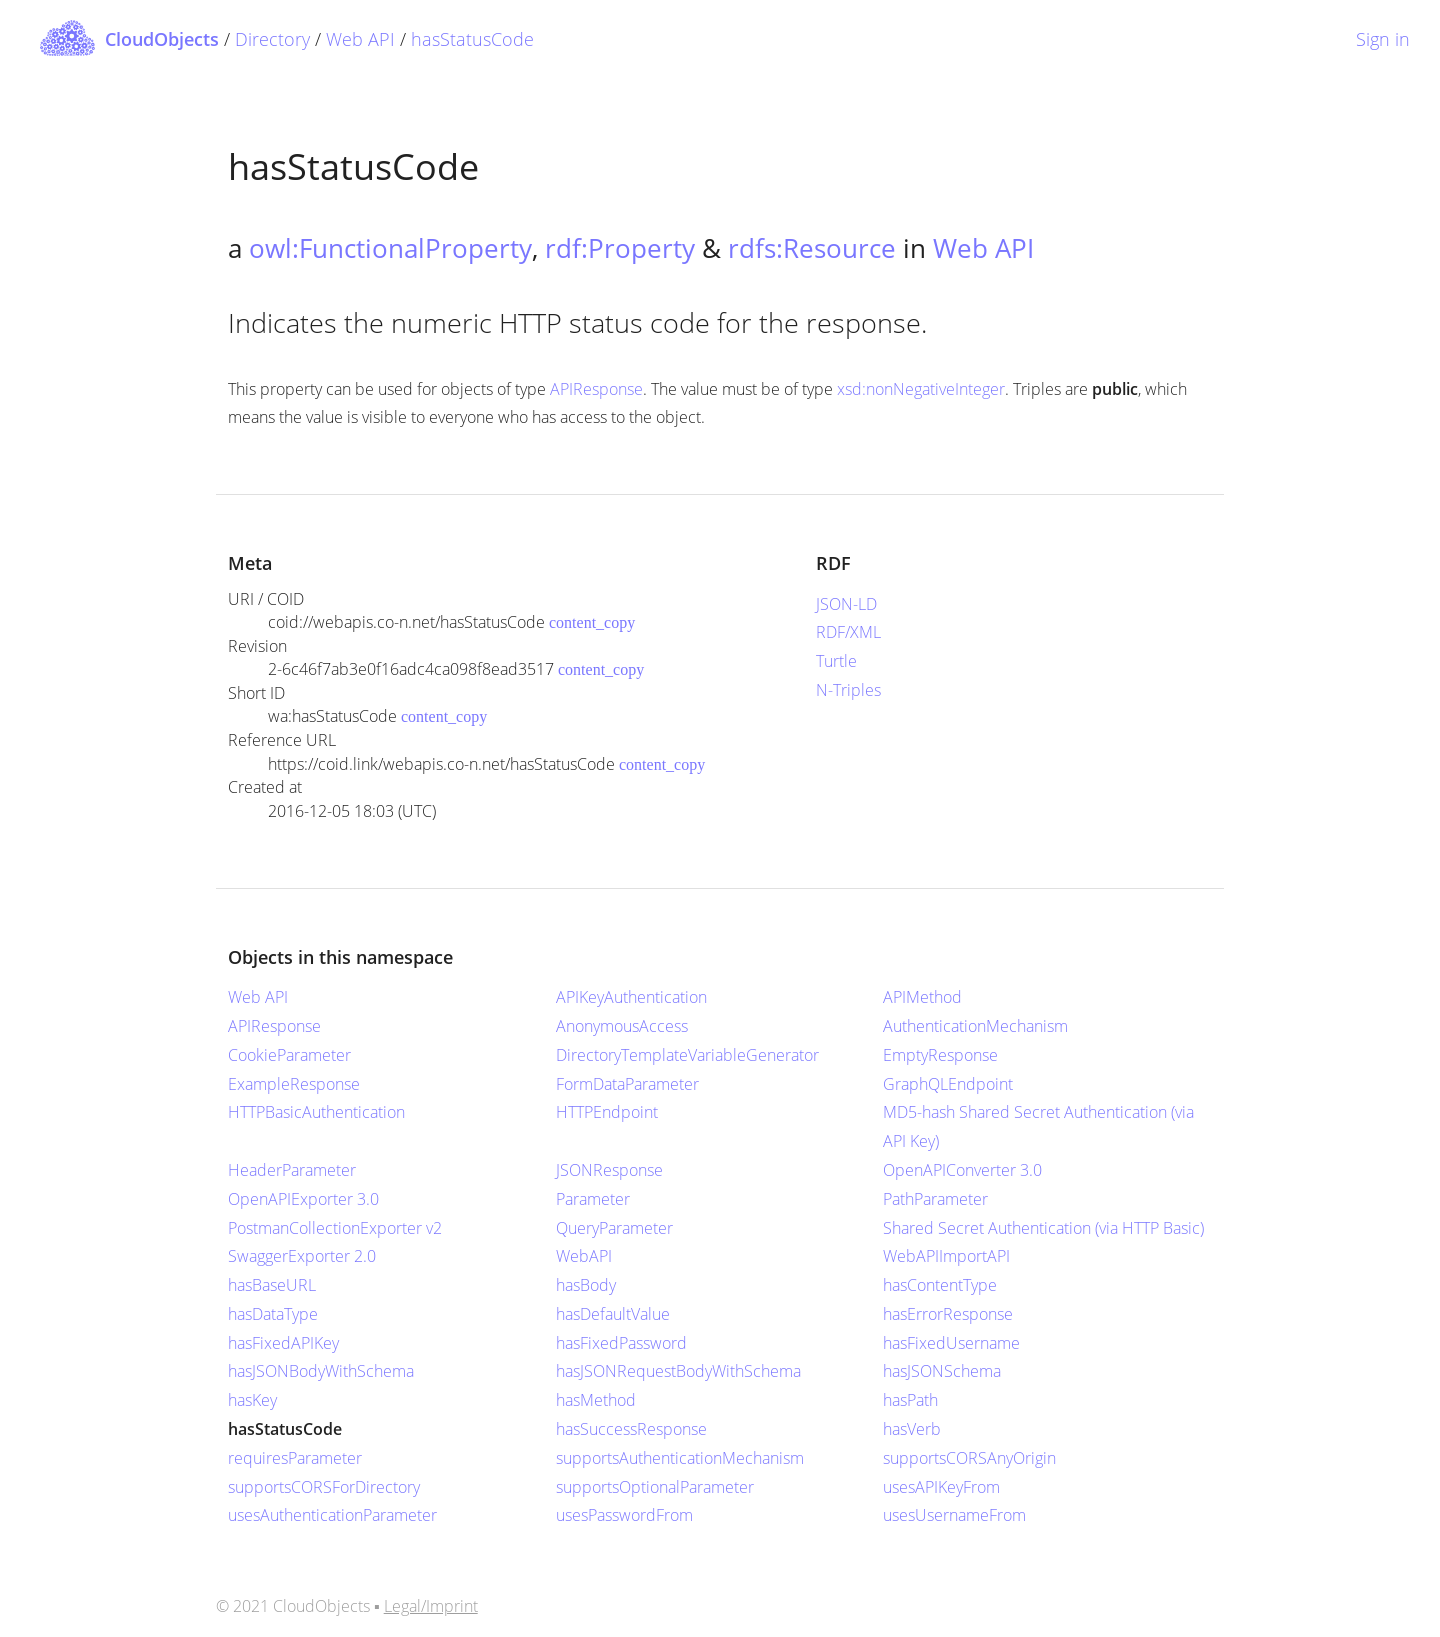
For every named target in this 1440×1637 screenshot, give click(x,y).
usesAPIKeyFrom (941, 1487)
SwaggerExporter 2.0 (302, 1256)
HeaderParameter (292, 1170)
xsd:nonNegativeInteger (921, 389)
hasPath (910, 1400)
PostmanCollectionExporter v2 (335, 1228)
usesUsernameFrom (954, 1515)
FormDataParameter (627, 1084)
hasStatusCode (472, 39)
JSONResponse (609, 1170)
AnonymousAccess (622, 1026)
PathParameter (935, 1199)
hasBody (586, 1285)
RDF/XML (848, 632)
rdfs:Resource (812, 248)
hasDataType (273, 1314)
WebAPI (584, 1256)
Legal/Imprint (431, 1606)
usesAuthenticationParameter (332, 1515)
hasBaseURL (272, 1285)
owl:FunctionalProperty (390, 248)
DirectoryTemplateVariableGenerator (687, 1055)
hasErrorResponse (948, 1314)
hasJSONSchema (942, 1371)
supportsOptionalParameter (655, 1487)
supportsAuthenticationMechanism (680, 1458)
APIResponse (596, 389)
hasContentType (940, 1285)
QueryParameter (614, 1228)
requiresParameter (295, 1458)
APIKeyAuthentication (631, 997)
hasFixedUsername (951, 1343)
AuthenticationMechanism (975, 1026)
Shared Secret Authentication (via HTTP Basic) (1043, 1228)
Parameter (593, 1199)
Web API (360, 39)
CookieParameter (289, 1055)
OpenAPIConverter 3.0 (962, 1170)
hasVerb (912, 1429)
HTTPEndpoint (607, 1112)
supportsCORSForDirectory (324, 1487)
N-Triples (848, 690)
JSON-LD (846, 604)
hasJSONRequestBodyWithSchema (678, 1371)
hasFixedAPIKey (283, 1343)
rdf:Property (620, 248)
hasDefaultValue (613, 1314)
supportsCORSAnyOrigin (969, 1458)
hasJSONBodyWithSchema (321, 1371)
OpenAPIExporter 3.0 (303, 1199)
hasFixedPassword (621, 1343)
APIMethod (922, 997)
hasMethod (596, 1400)
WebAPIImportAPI (946, 1256)
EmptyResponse (940, 1055)
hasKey (252, 1400)
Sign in (1383, 39)
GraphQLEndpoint (948, 1084)
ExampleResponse (294, 1084)
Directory (272, 39)
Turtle (836, 661)
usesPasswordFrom (624, 1515)
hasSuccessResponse (631, 1429)
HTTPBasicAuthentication (316, 1112)
